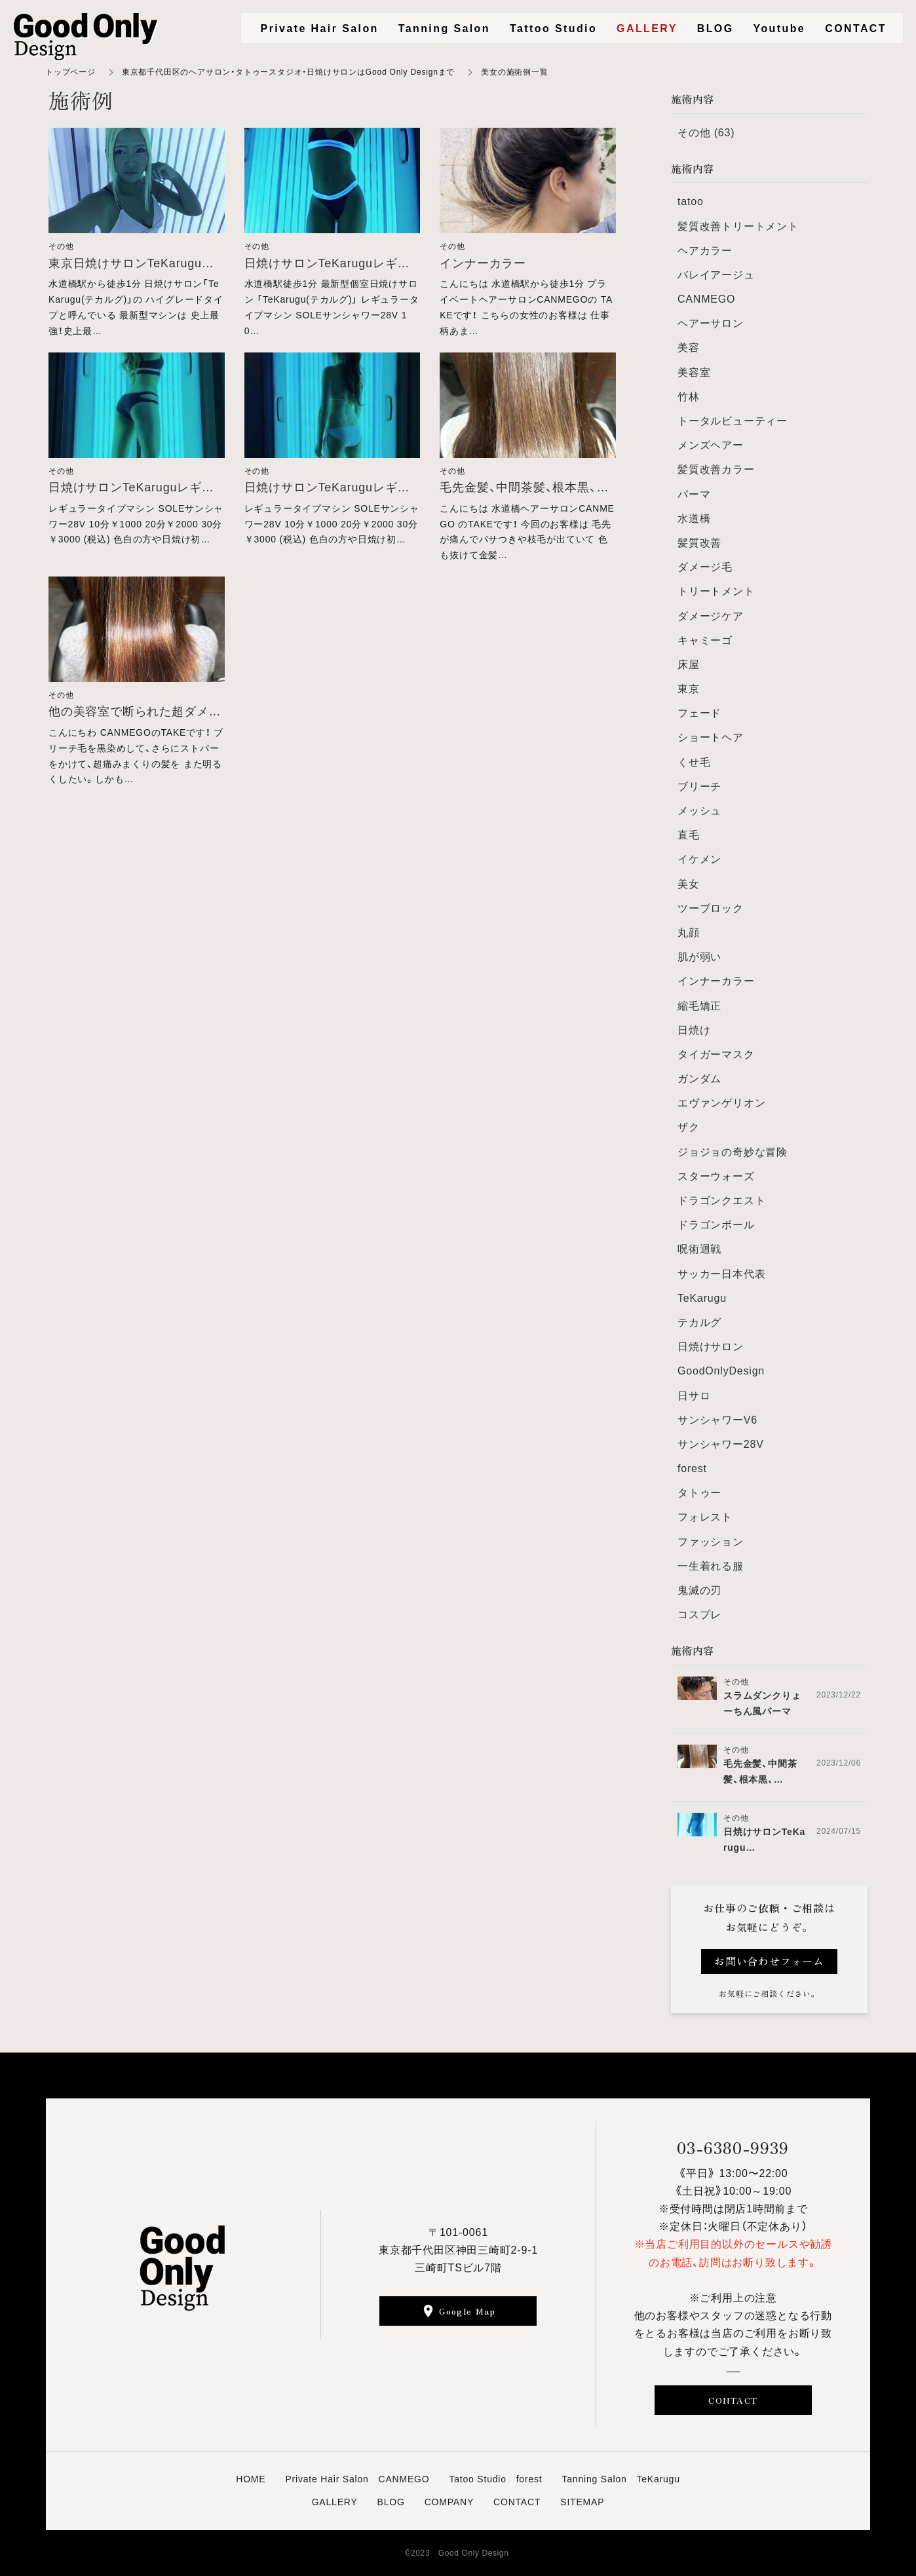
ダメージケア (710, 616)
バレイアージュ (716, 274)
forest (692, 1468)
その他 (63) (706, 132)
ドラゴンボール (716, 1224)
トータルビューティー (732, 420)
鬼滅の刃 (699, 1590)
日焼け (693, 1030)
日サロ (693, 1395)
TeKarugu (702, 1298)
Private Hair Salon (320, 28)
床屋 (688, 664)
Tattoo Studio (553, 28)
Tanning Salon (444, 28)
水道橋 (693, 518)
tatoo (690, 201)
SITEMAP (582, 2502)
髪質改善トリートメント (738, 226)
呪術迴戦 (699, 1249)
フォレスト (705, 1517)
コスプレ (699, 1614)
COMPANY (449, 2502)
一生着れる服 (710, 1566)
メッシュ (699, 810)
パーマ (693, 494)
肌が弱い (699, 956)
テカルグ (699, 1322)
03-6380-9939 (733, 2147)
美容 (688, 347)
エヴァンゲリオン (721, 1102)
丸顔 (688, 932)
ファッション (710, 1541)
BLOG (391, 2502)
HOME (250, 2479)
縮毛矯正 (699, 1006)
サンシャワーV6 (717, 1420)
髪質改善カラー (716, 469)
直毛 (688, 835)
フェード (699, 713)
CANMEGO (706, 299)
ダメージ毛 (705, 567)
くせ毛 (693, 762)
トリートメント (716, 591)
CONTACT (732, 2400)
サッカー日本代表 (721, 1273)
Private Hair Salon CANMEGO (357, 2479)
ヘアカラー (705, 250)
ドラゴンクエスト (721, 1200)
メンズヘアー (710, 445)
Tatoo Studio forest (495, 2479)
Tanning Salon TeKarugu (620, 2479)
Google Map (467, 2311)
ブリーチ (699, 786)
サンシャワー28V (720, 1444)
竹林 (688, 396)
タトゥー (699, 1492)
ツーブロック (710, 908)
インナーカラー (716, 981)
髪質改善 (699, 542)
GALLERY (335, 2502)
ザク (688, 1127)
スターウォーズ (716, 1176)
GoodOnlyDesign (721, 1370)
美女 (688, 884)
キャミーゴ (705, 640)
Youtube (780, 28)
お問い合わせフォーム (769, 1961)
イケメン (699, 859)
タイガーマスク (716, 1054)
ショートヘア (710, 737)
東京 (688, 688)
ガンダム (699, 1078)
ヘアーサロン (710, 323)
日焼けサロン (710, 1346)
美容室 (693, 372)
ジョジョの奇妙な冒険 (732, 1152)
